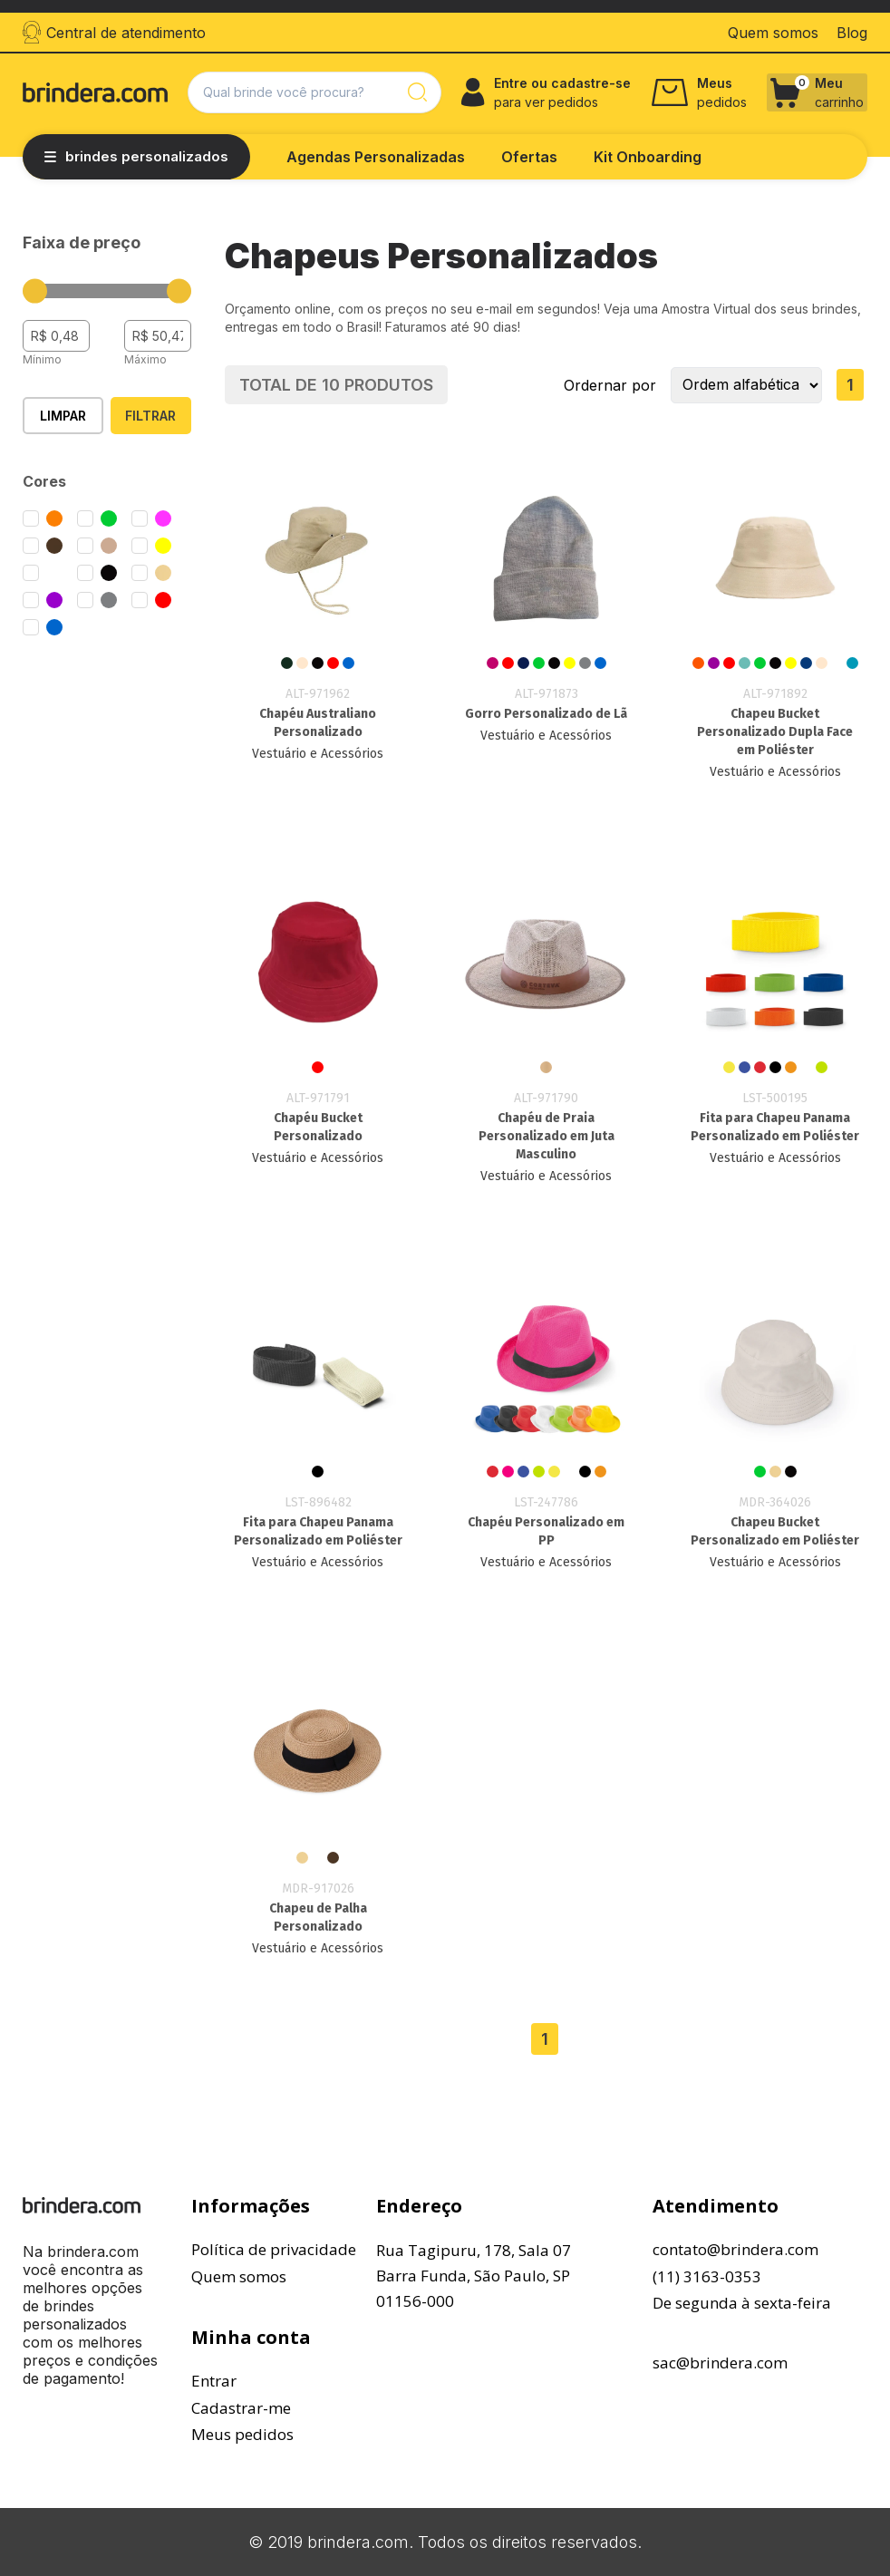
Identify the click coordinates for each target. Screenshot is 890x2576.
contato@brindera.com (735, 2249)
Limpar (63, 415)
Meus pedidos (242, 2434)
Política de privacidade (273, 2249)
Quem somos (238, 2276)
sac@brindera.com (720, 2362)
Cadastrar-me (241, 2407)
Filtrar (150, 415)
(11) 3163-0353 (707, 2276)
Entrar (214, 2380)
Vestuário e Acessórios (317, 753)
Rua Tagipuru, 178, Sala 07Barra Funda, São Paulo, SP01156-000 (473, 2275)
